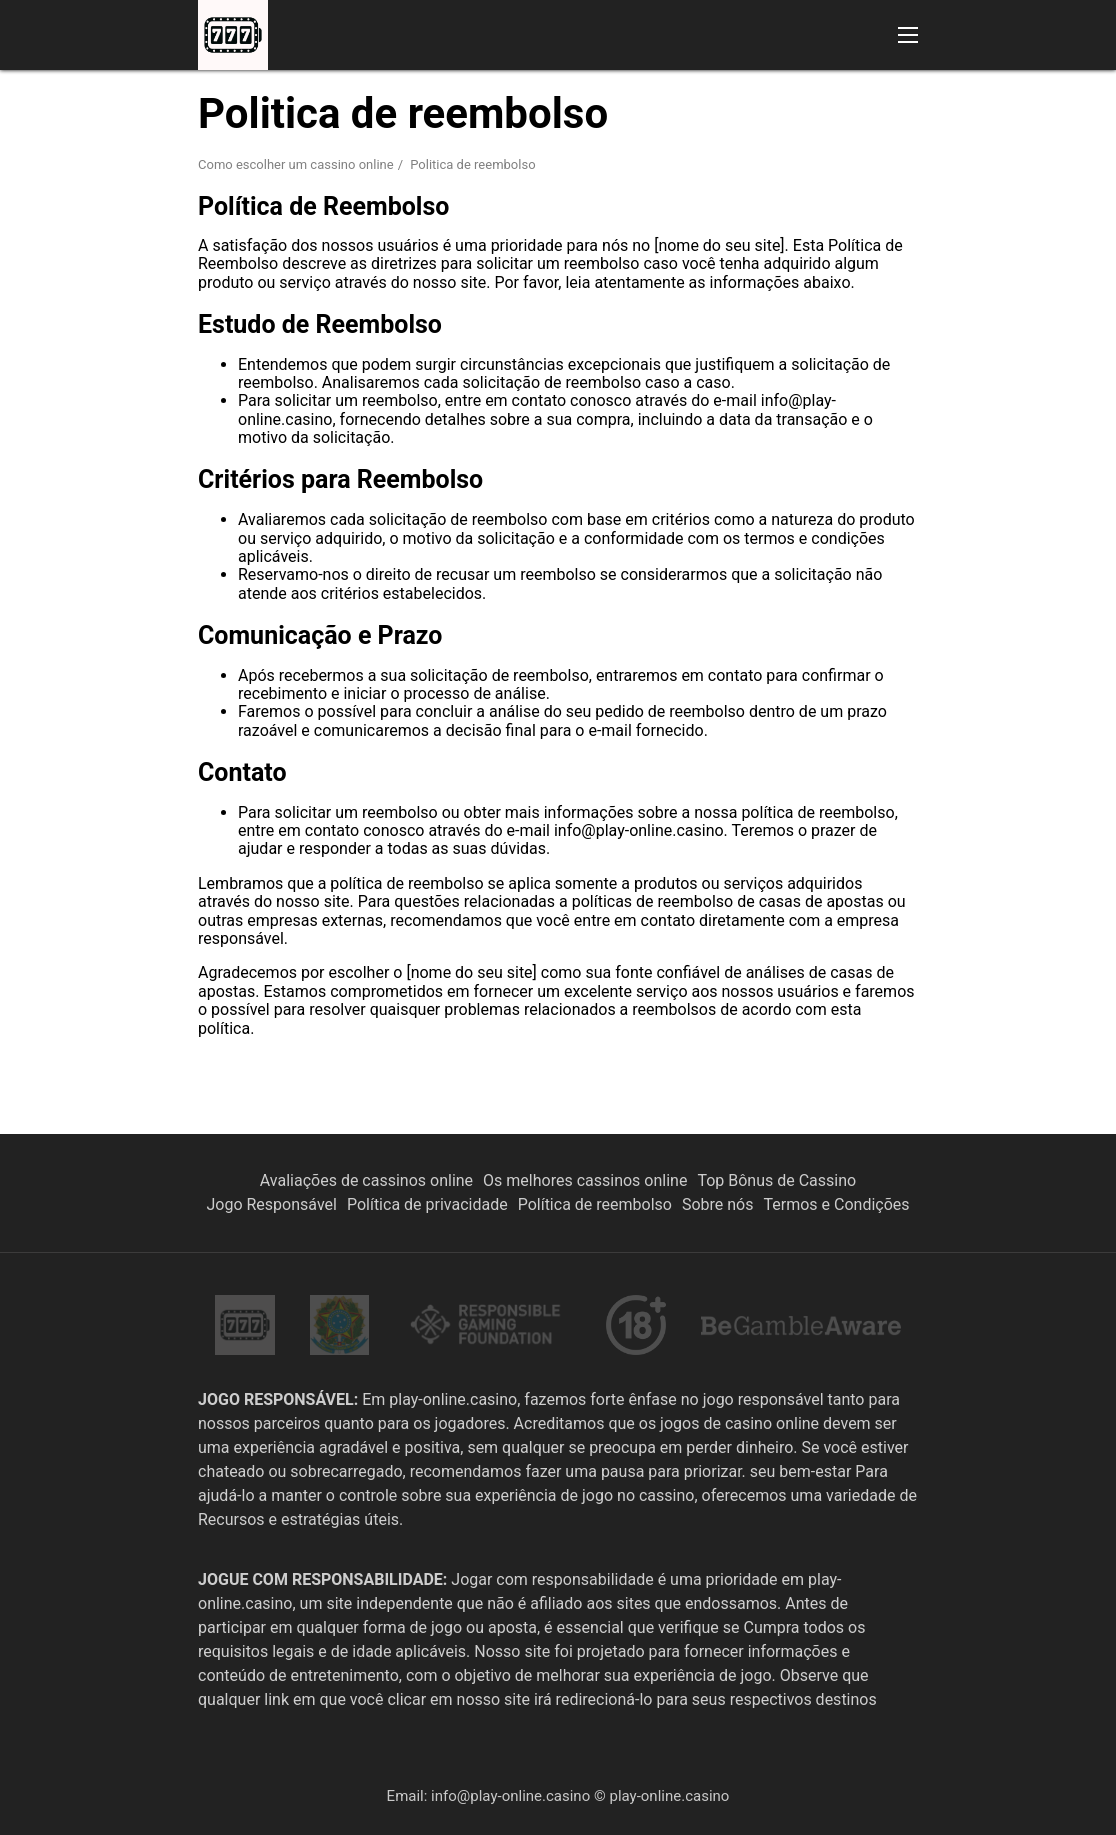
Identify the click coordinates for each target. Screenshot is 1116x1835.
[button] (908, 35)
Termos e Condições (837, 1204)
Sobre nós (718, 1204)
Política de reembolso (595, 1204)
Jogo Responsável (271, 1204)
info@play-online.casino (510, 1796)
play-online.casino (669, 1796)
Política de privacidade (427, 1204)
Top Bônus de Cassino (776, 1180)
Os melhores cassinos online (585, 1180)
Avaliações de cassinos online (366, 1180)
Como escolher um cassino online (296, 164)
